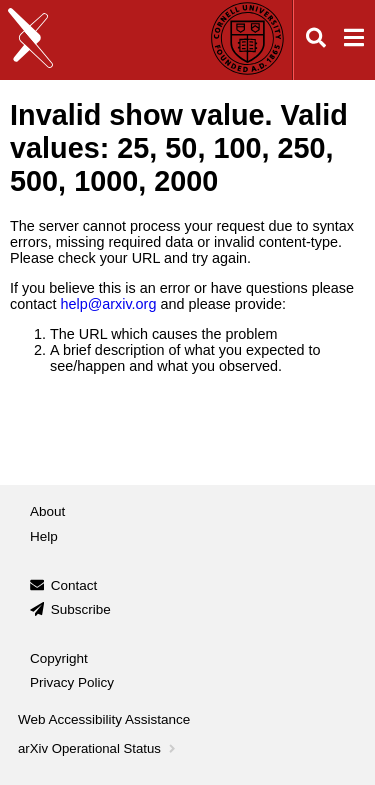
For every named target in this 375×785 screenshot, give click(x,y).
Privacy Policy (72, 682)
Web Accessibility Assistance (104, 719)
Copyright (59, 658)
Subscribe (81, 609)
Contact (74, 585)
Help (44, 536)
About (47, 511)
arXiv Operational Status (98, 748)
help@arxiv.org (108, 304)
